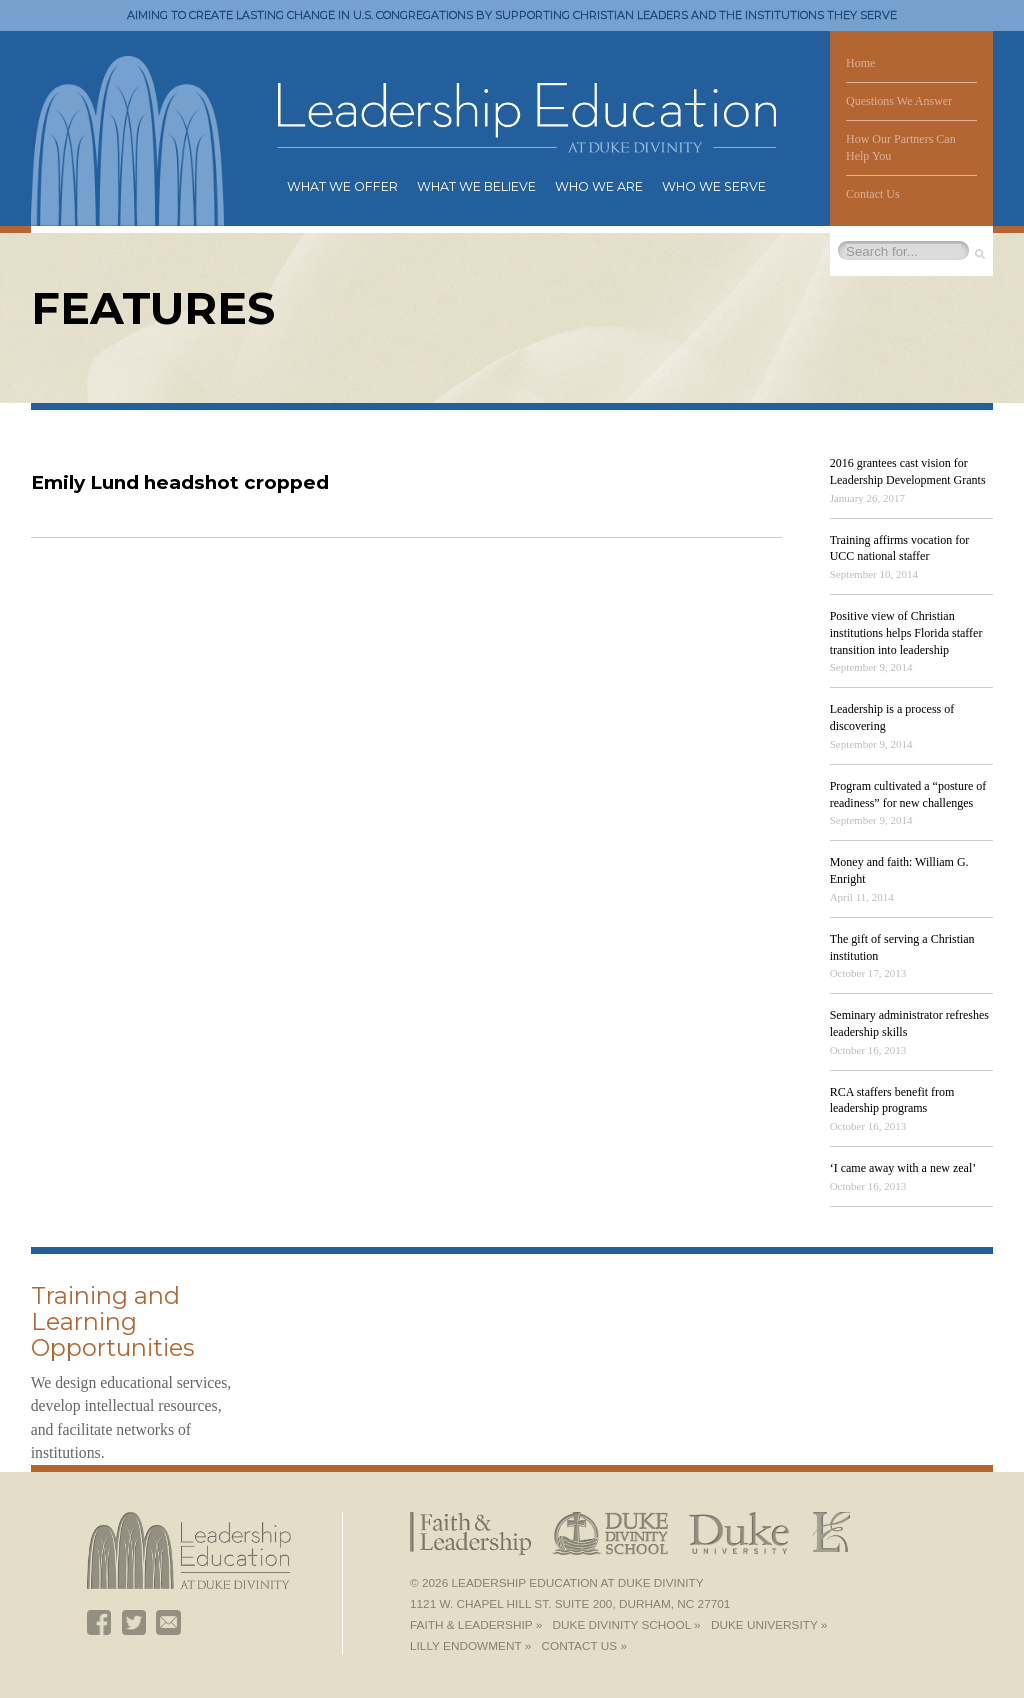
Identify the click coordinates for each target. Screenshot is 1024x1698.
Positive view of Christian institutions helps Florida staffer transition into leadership (906, 633)
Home (860, 63)
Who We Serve (714, 186)
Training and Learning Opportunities (112, 1321)
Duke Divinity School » (627, 1625)
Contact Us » (584, 1646)
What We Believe (476, 186)
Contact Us (873, 194)
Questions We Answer (899, 101)
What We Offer (342, 186)
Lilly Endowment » (470, 1646)
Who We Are (599, 186)
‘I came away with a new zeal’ (903, 1168)
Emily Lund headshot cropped (180, 482)
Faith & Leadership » (476, 1625)
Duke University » (769, 1625)
